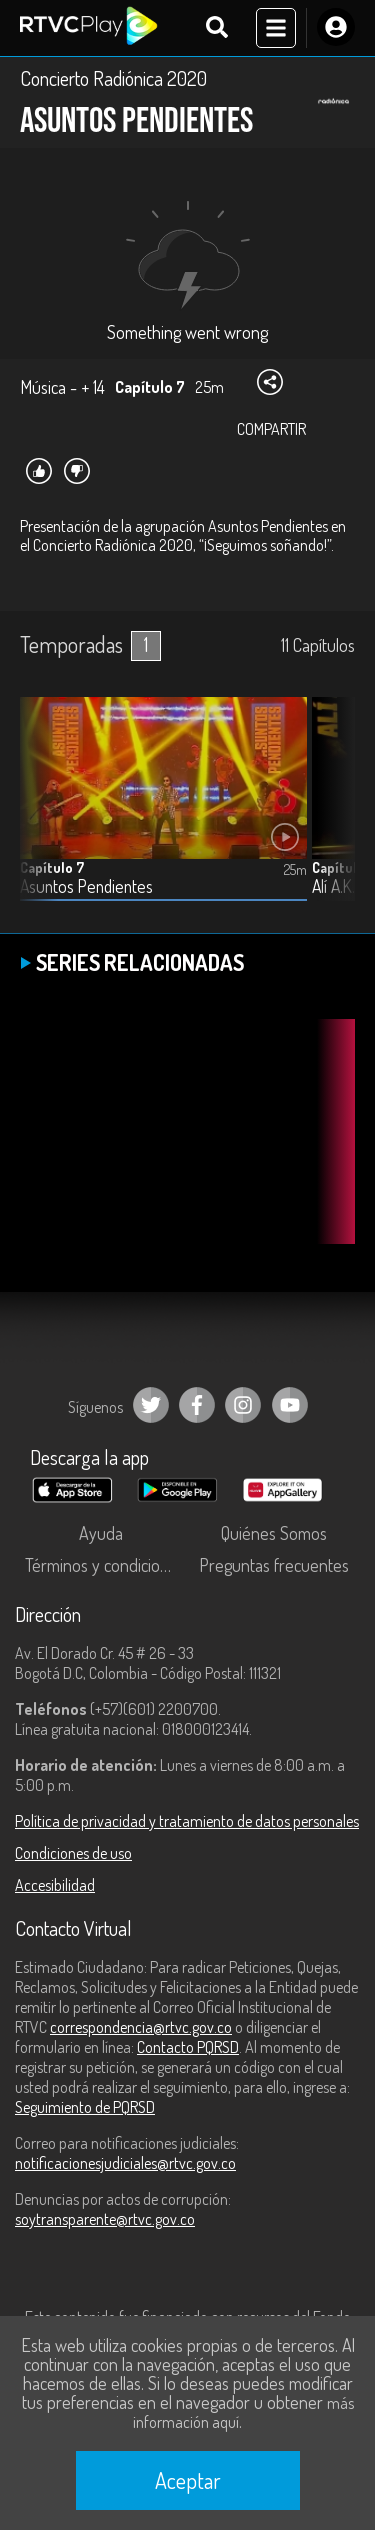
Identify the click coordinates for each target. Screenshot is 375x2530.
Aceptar (188, 2480)
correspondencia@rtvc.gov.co (141, 2027)
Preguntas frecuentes (274, 1565)
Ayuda (101, 1533)
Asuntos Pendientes (86, 886)
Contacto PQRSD (188, 2047)
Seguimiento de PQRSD (85, 2107)
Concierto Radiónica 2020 (113, 78)
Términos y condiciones (105, 1565)
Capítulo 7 (52, 867)
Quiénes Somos (274, 1533)
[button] (330, 814)
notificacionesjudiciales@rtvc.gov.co (125, 2163)
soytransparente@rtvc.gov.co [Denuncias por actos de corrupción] (105, 2219)
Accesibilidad (55, 1885)
